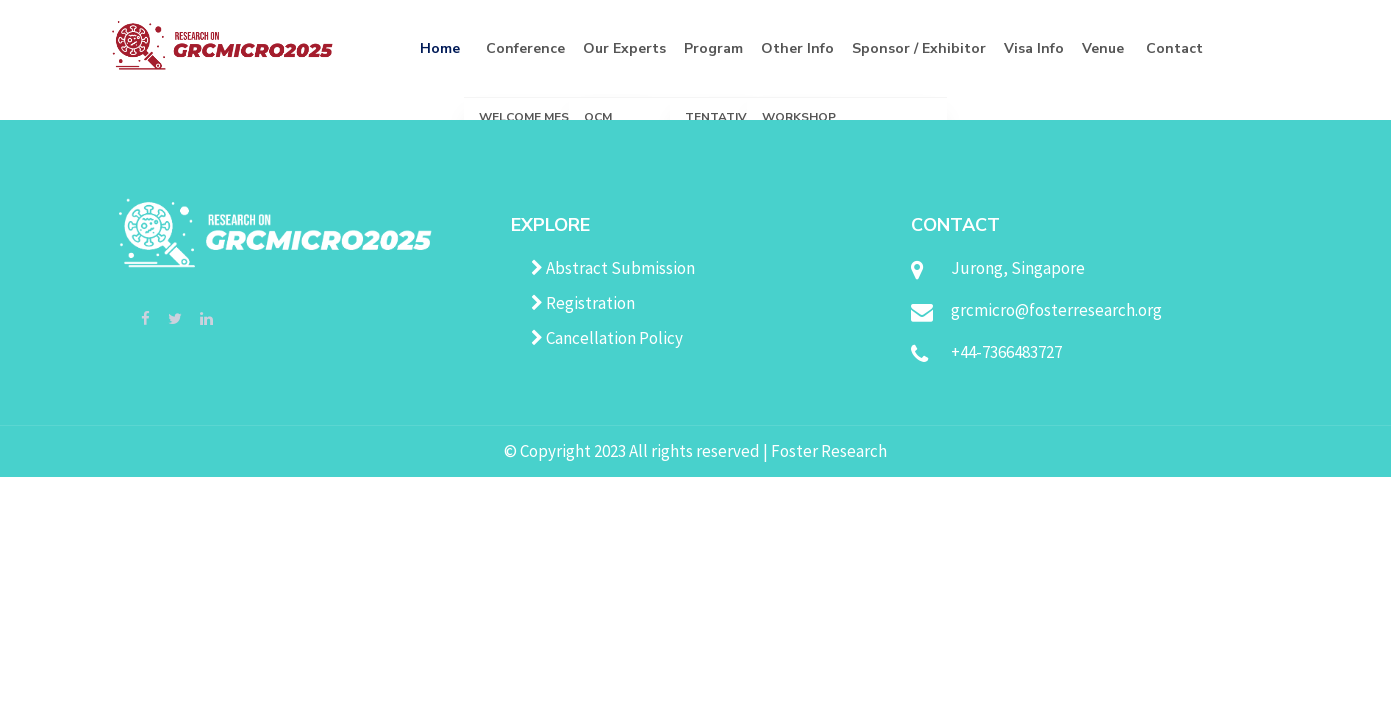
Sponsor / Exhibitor (919, 48)
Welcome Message (540, 117)
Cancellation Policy (607, 338)
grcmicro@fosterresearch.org (1056, 310)
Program (713, 48)
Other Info (797, 48)
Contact (1174, 48)
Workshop (799, 117)
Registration (583, 303)
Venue (1103, 48)
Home (440, 48)
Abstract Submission (613, 268)
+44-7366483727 (1006, 352)
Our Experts (624, 48)
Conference (525, 48)
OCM (598, 117)
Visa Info (1034, 48)
